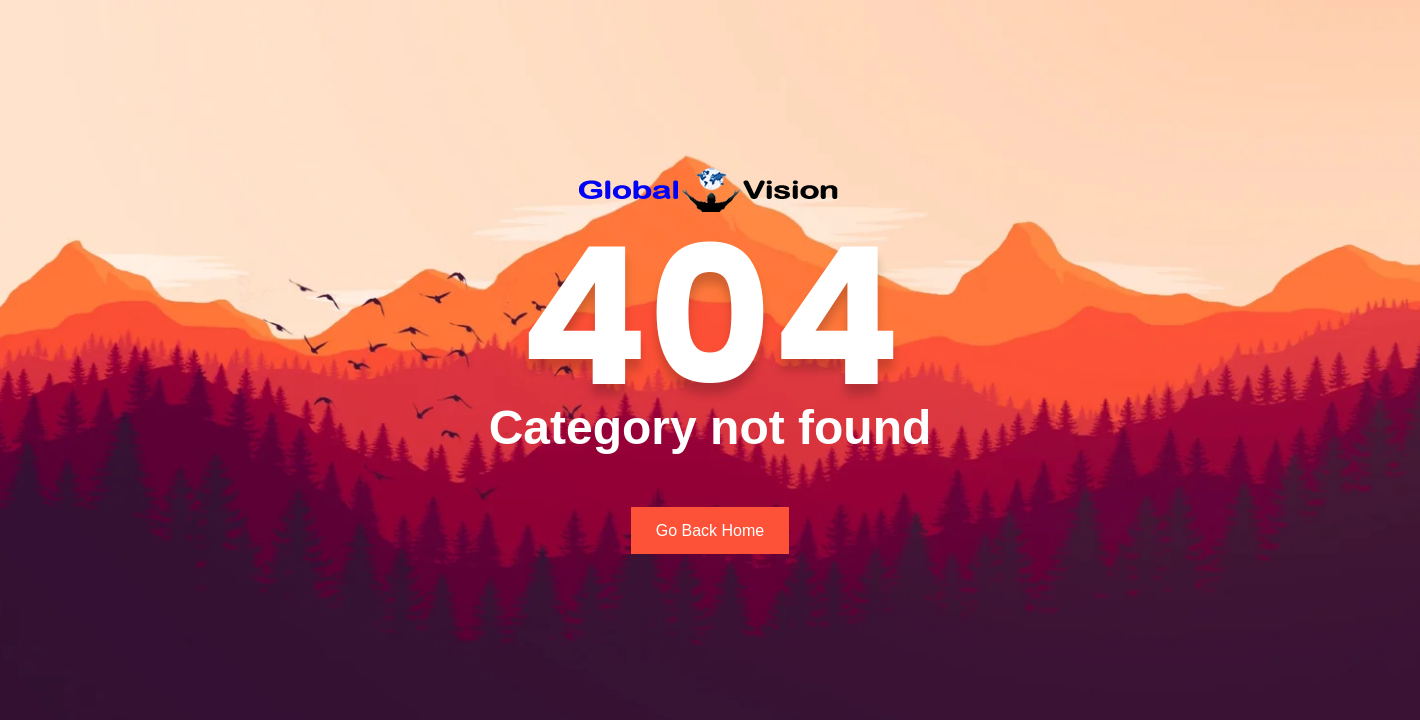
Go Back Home (710, 530)
